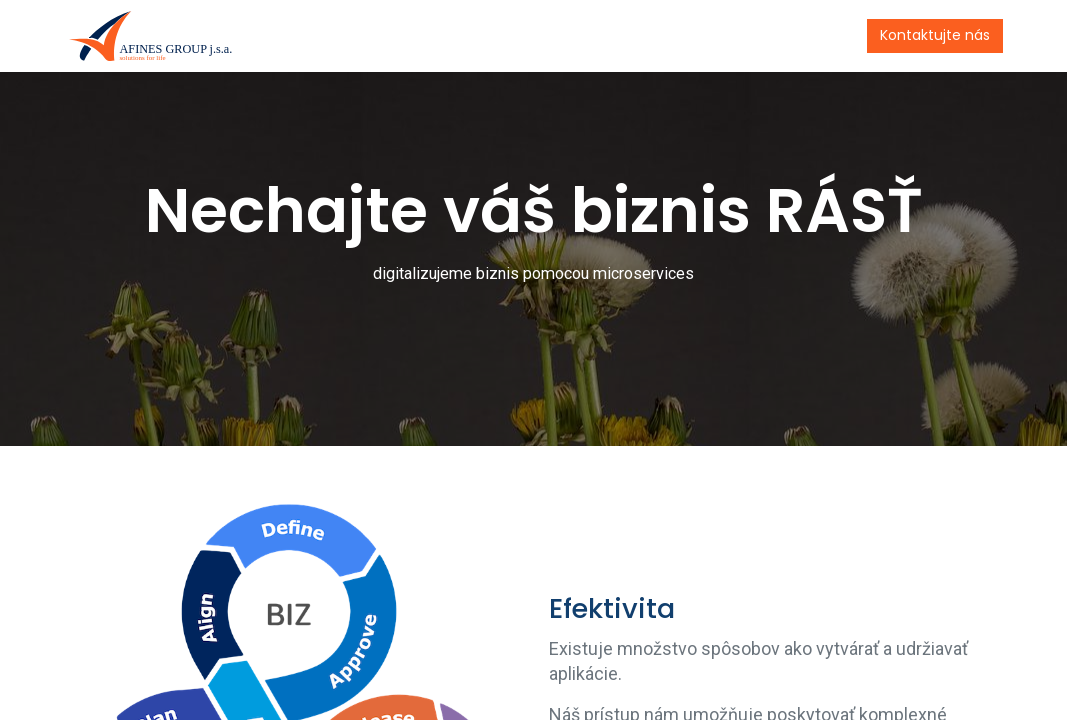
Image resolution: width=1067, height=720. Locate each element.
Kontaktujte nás (931, 35)
